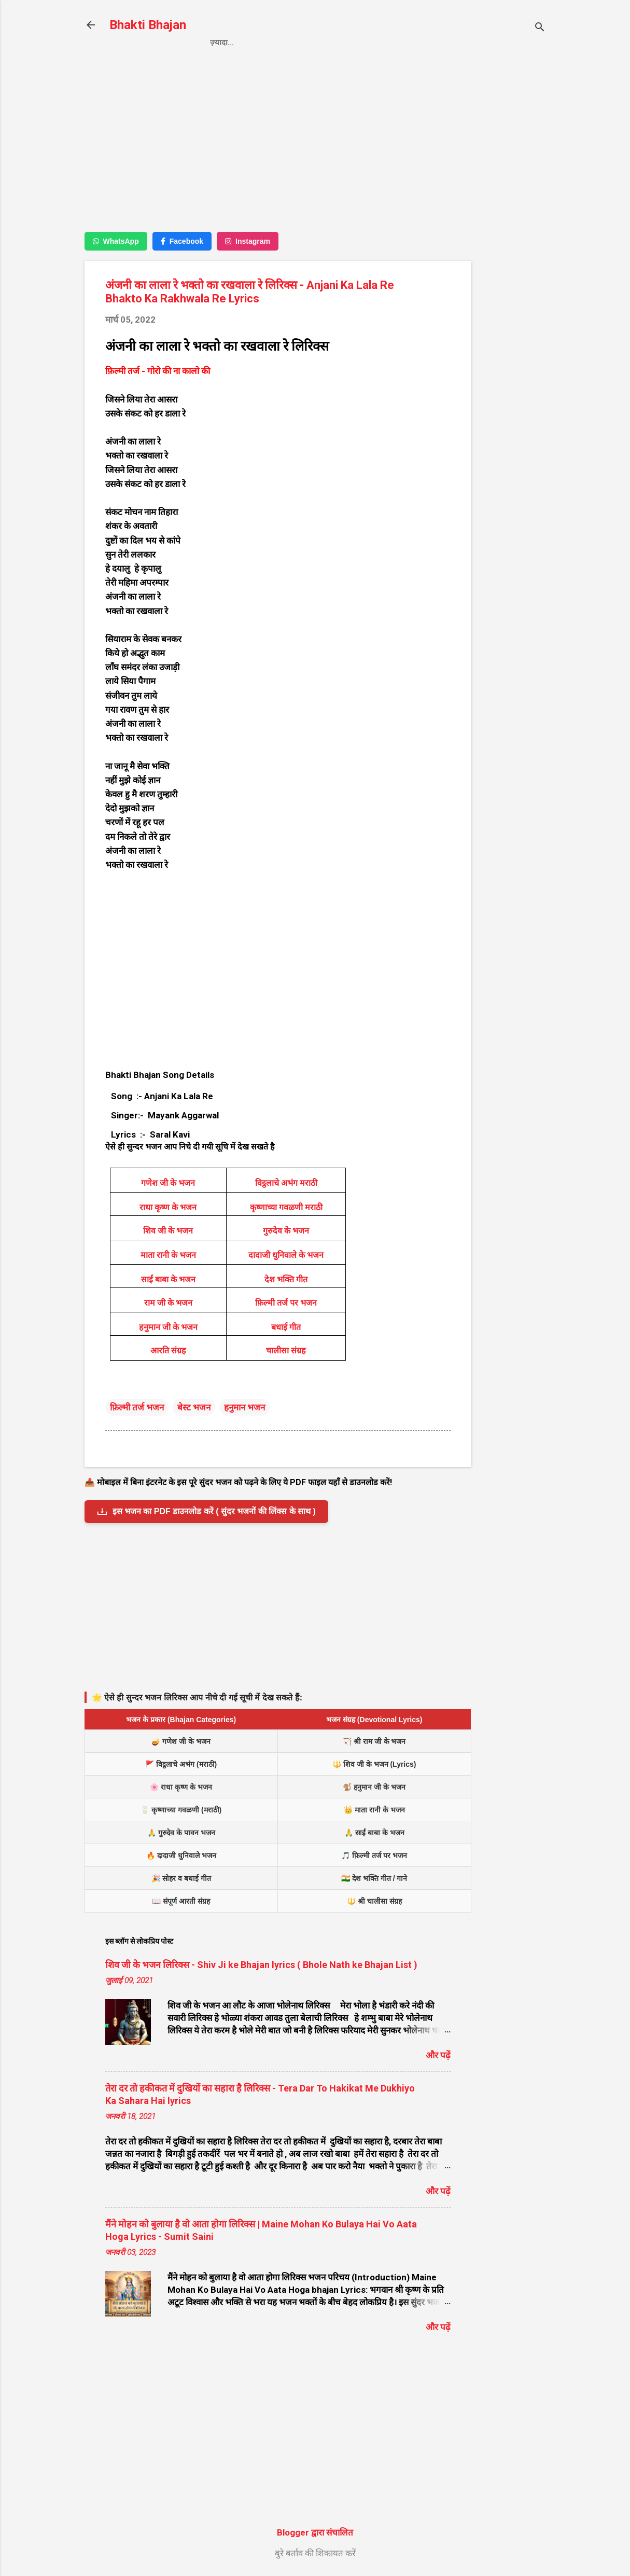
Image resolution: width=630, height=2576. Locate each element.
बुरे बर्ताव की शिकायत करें (315, 2553)
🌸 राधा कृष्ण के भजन (181, 1787)
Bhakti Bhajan (147, 25)
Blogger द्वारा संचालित (315, 2532)
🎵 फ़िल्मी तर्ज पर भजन (374, 1855)
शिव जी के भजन (168, 1230)
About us (423, 42)
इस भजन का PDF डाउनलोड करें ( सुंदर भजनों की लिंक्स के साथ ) (206, 1511)
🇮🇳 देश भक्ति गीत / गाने (374, 1878)
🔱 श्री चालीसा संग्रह (374, 1901)
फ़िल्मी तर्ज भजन (137, 1407)
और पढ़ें (438, 2055)
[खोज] (540, 28)
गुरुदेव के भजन (286, 1230)
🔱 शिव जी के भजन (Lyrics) (374, 1764)
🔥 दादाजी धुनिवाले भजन (181, 1855)
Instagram (247, 241)
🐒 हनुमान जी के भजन (374, 1787)
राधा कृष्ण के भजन (168, 1207)
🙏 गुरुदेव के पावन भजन (181, 1833)
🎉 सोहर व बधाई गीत (181, 1878)
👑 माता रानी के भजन (374, 1810)
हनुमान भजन (244, 1407)
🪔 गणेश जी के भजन (181, 1741)
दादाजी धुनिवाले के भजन (286, 1255)
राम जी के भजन (168, 1302)
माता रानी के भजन (168, 1255)
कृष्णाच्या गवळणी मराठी (286, 1207)
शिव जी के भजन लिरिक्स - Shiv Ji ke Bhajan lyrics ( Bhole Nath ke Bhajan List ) (261, 1964)
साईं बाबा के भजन (168, 1279)
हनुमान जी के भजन (168, 1327)
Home (221, 42)
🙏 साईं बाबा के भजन (374, 1833)
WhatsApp (116, 241)
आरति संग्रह (168, 1350)
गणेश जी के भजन (168, 1183)
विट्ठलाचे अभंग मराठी (286, 1183)
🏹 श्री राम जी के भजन (374, 1741)
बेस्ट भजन (194, 1407)
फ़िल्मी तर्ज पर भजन (286, 1302)
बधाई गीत (286, 1327)
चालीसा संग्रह (286, 1350)
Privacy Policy (283, 42)
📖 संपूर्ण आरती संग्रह (181, 1901)
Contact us (359, 42)
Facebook (182, 241)
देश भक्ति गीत (285, 1279)
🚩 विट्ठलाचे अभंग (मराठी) (181, 1764)
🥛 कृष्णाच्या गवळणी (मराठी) (181, 1810)
